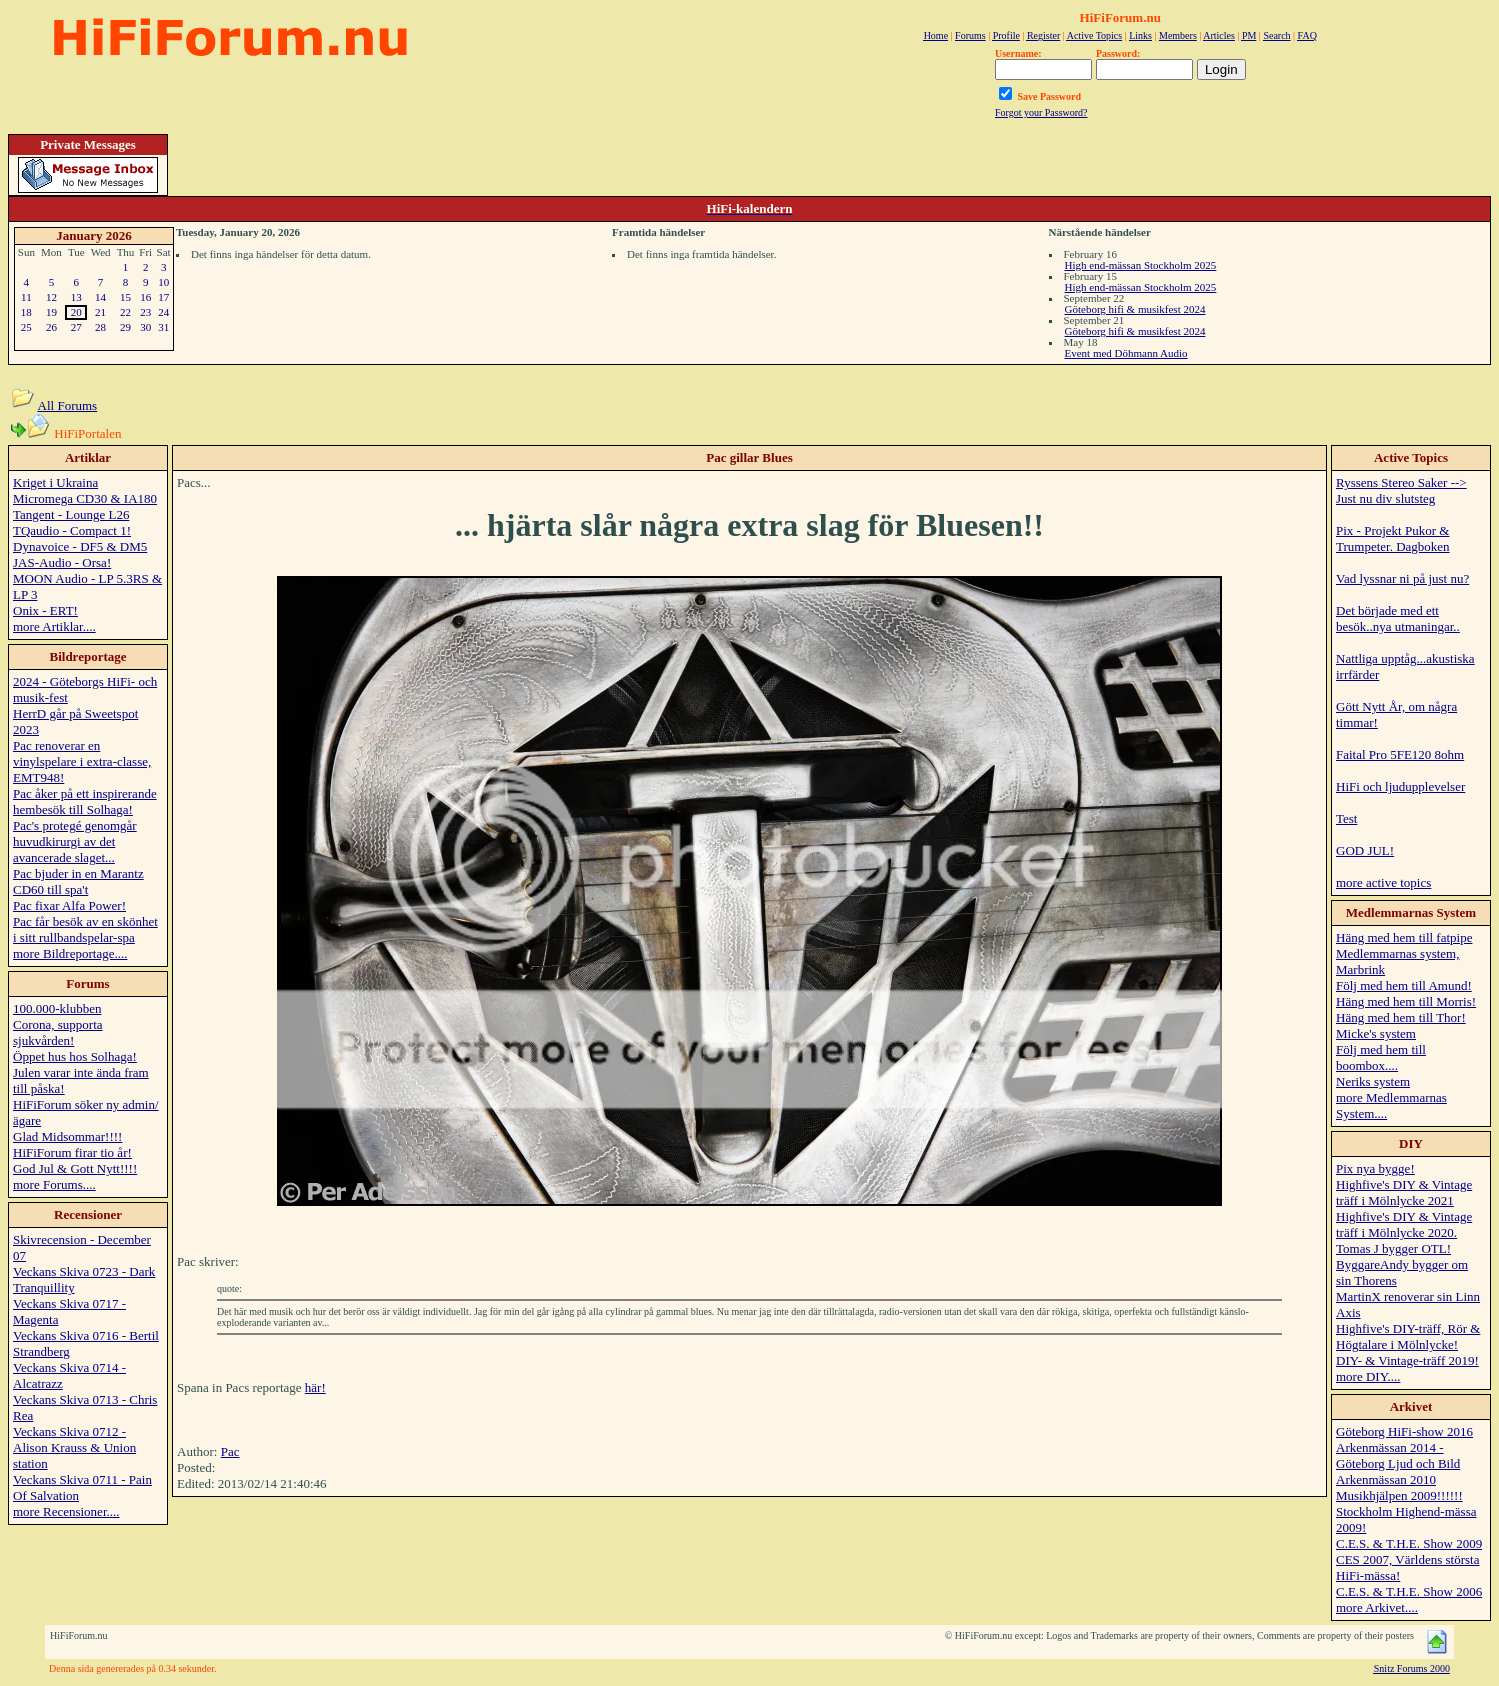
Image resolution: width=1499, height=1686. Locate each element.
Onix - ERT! (45, 610)
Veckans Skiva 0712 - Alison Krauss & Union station (74, 1447)
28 (100, 327)
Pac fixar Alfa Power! (69, 905)
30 (145, 327)
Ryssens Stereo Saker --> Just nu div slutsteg (1401, 490)
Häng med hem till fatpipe (1404, 937)
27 (76, 327)
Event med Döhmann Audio (1126, 353)
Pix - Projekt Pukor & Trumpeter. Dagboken (1393, 538)
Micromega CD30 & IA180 (85, 498)
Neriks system (1373, 1081)
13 (76, 297)
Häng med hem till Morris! (1406, 1001)
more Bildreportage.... (70, 953)
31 (163, 327)
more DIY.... (1368, 1376)
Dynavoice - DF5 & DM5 (80, 546)
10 (163, 282)
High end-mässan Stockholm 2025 (1141, 265)
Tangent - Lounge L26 (71, 514)
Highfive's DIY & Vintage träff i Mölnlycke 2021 (1404, 1192)
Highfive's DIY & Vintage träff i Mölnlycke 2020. (1404, 1224)
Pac (230, 1451)
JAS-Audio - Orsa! (62, 562)
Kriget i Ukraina (55, 482)
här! (315, 1387)
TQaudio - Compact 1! (72, 530)
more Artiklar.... (54, 626)
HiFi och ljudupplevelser (1400, 786)
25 (26, 327)
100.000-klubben (57, 1008)
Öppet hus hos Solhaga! (75, 1056)
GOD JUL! (1365, 850)
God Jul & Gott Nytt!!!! (75, 1168)
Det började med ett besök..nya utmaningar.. (1398, 618)
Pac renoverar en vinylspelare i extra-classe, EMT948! (82, 761)
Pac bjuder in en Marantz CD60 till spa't (78, 881)
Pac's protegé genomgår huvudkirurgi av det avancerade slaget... (75, 841)
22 (125, 312)
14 (100, 297)
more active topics (1383, 882)
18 (26, 312)
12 (51, 297)
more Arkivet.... (1377, 1607)
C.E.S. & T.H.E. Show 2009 (1409, 1543)
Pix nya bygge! (1375, 1168)
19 (51, 312)
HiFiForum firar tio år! (72, 1152)
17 (163, 297)
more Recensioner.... (66, 1511)
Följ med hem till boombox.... (1381, 1057)
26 (51, 327)
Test (1346, 818)
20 (76, 312)
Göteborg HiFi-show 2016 (1404, 1431)
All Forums (68, 405)
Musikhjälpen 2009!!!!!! (1399, 1495)
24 (163, 312)
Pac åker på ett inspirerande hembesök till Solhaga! (85, 801)
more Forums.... (54, 1184)
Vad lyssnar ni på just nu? (1402, 578)
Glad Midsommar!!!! (67, 1136)
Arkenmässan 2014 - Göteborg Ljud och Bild (1398, 1455)
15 (125, 297)
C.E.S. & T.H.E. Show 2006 (1409, 1591)
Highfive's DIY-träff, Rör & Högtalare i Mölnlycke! (1408, 1336)
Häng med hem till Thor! (1401, 1017)
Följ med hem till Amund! (1404, 985)
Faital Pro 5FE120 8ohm (1400, 754)
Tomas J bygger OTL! (1393, 1248)
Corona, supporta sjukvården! (58, 1032)
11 (26, 297)
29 (125, 327)
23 (145, 312)
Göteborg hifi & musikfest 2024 (1135, 309)
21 (100, 312)
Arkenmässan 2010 (1386, 1479)
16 (145, 297)
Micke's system (1376, 1033)
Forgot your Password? (1041, 112)
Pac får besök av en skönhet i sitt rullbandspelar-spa (85, 929)
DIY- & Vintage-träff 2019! (1407, 1360)
